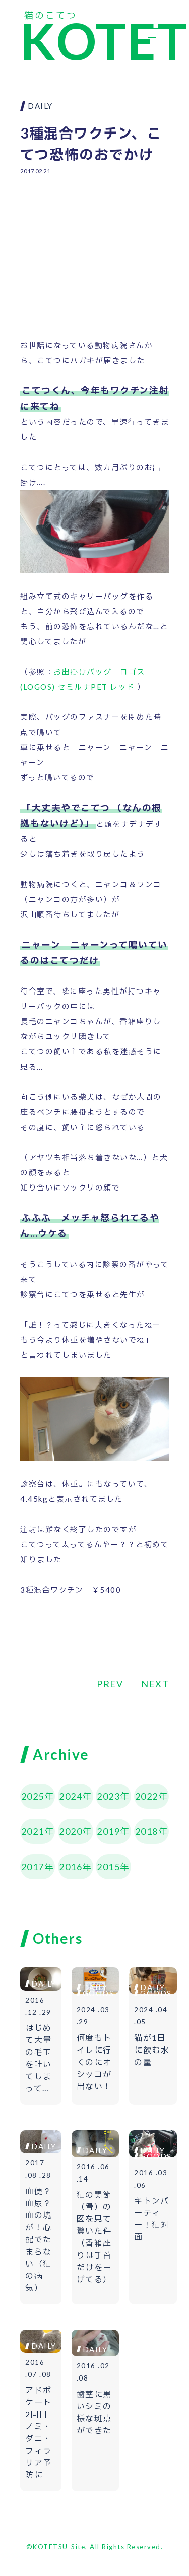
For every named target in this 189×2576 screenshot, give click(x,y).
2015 (108, 1866)
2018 (146, 1831)
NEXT (155, 1683)
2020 (70, 1831)
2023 (108, 1796)
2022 (146, 1796)
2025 (32, 1796)
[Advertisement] (94, 249)
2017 (32, 1866)
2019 (108, 1831)
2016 (70, 1866)
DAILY (40, 105)
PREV (110, 1683)
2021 (32, 1831)
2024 (70, 1796)
